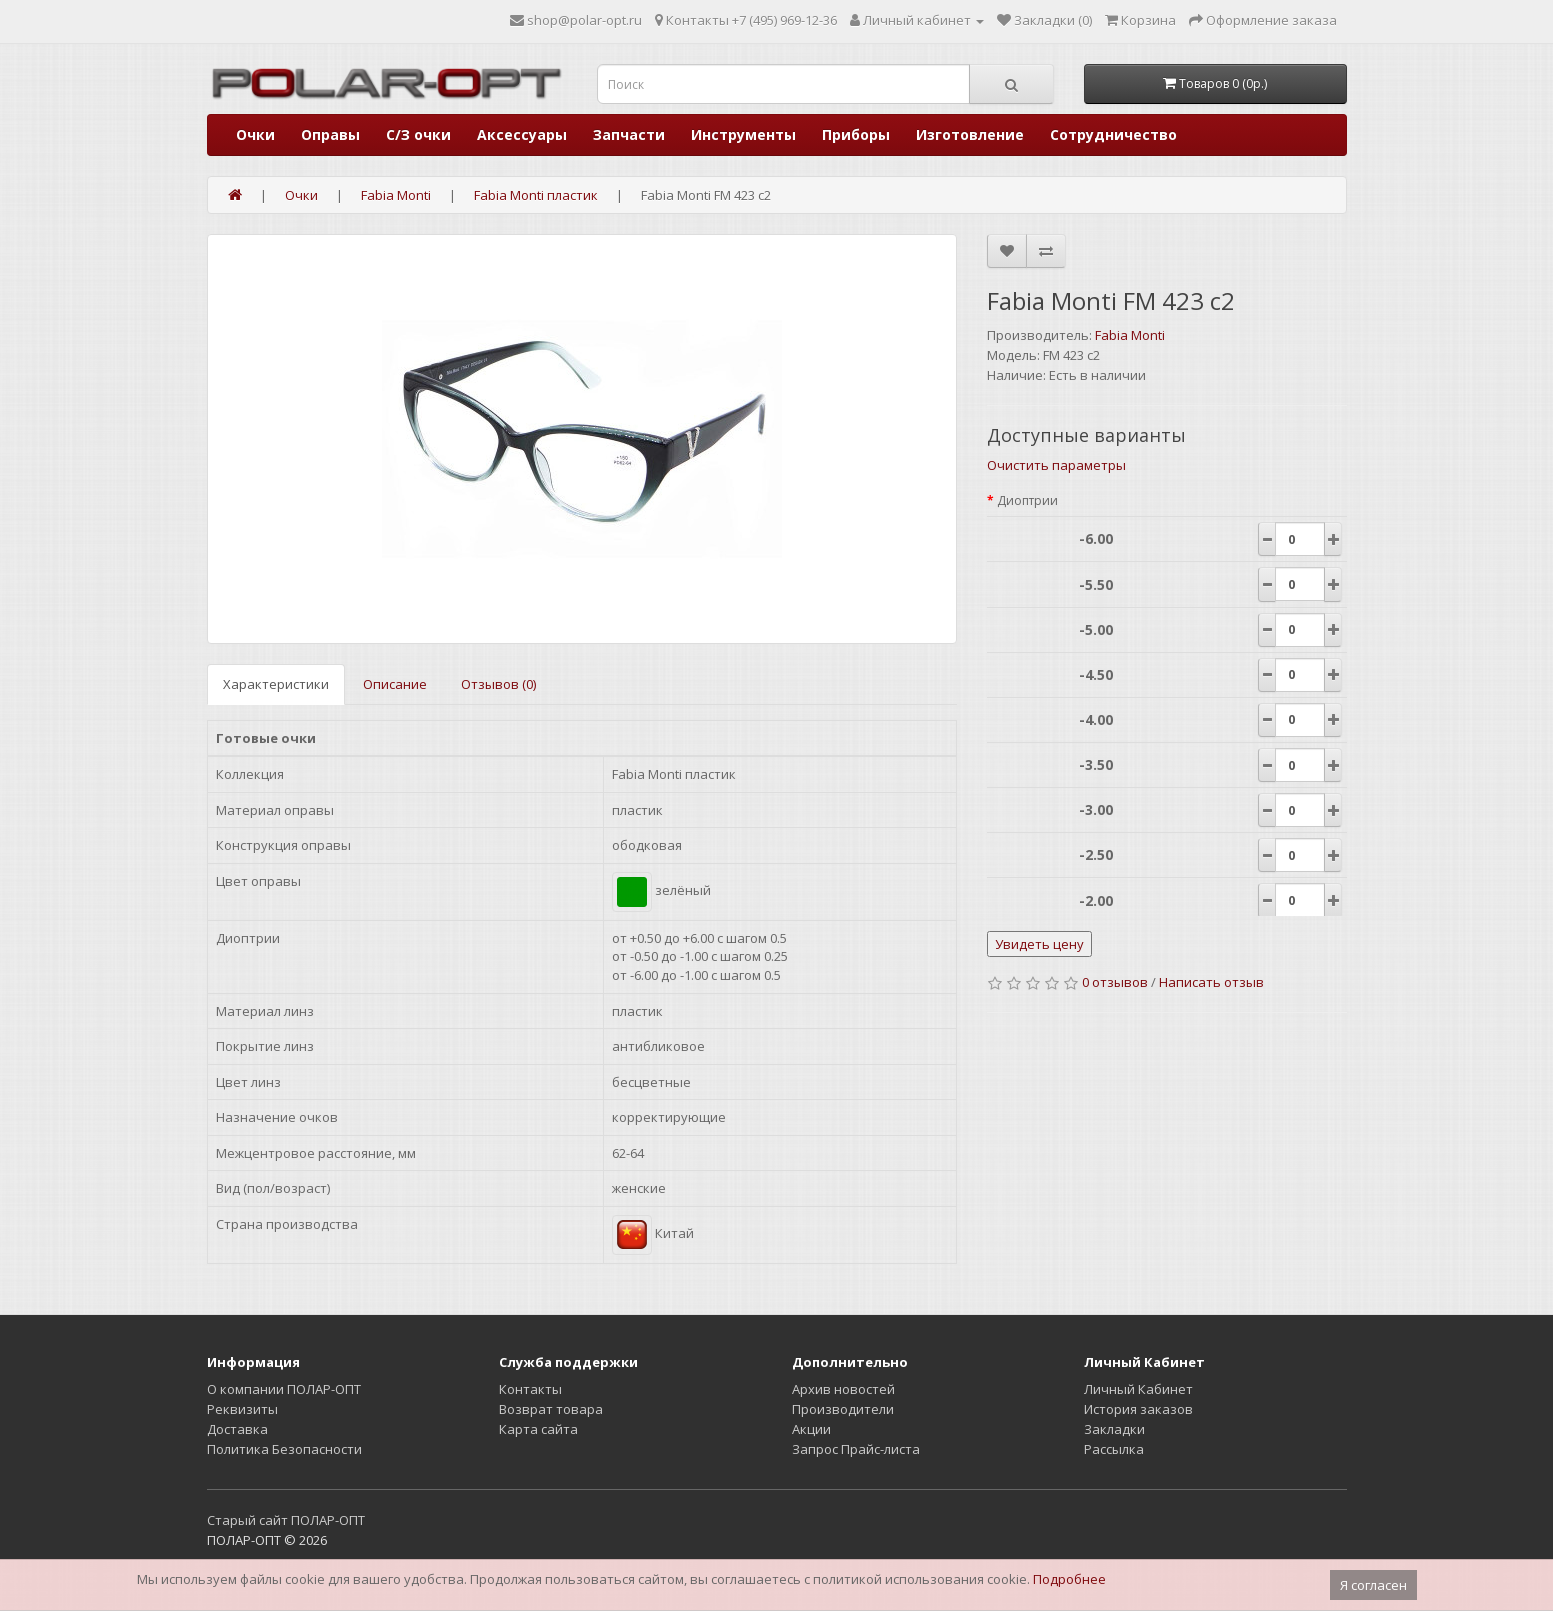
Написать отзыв (1211, 982)
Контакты (530, 1389)
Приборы (856, 134)
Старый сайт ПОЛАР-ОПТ (286, 1520)
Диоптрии (1027, 500)
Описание (395, 684)
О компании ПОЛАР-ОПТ (284, 1389)
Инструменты (743, 134)
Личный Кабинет (1138, 1389)
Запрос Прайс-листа (856, 1449)
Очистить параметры (1056, 465)
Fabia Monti (1130, 335)
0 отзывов (1115, 982)
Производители (843, 1409)
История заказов (1138, 1409)
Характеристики (276, 684)
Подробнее (1069, 1579)
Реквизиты (242, 1409)
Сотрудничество (1113, 134)
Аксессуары (522, 134)
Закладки (1114, 1429)
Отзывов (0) (498, 684)
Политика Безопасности (284, 1449)
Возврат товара (551, 1409)
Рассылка (1114, 1449)
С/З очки (418, 134)
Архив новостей (843, 1389)
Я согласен (1373, 1585)
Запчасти (629, 134)
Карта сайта (538, 1429)
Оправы (330, 134)
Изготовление (970, 134)
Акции (811, 1429)
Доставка (237, 1429)
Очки (255, 134)
